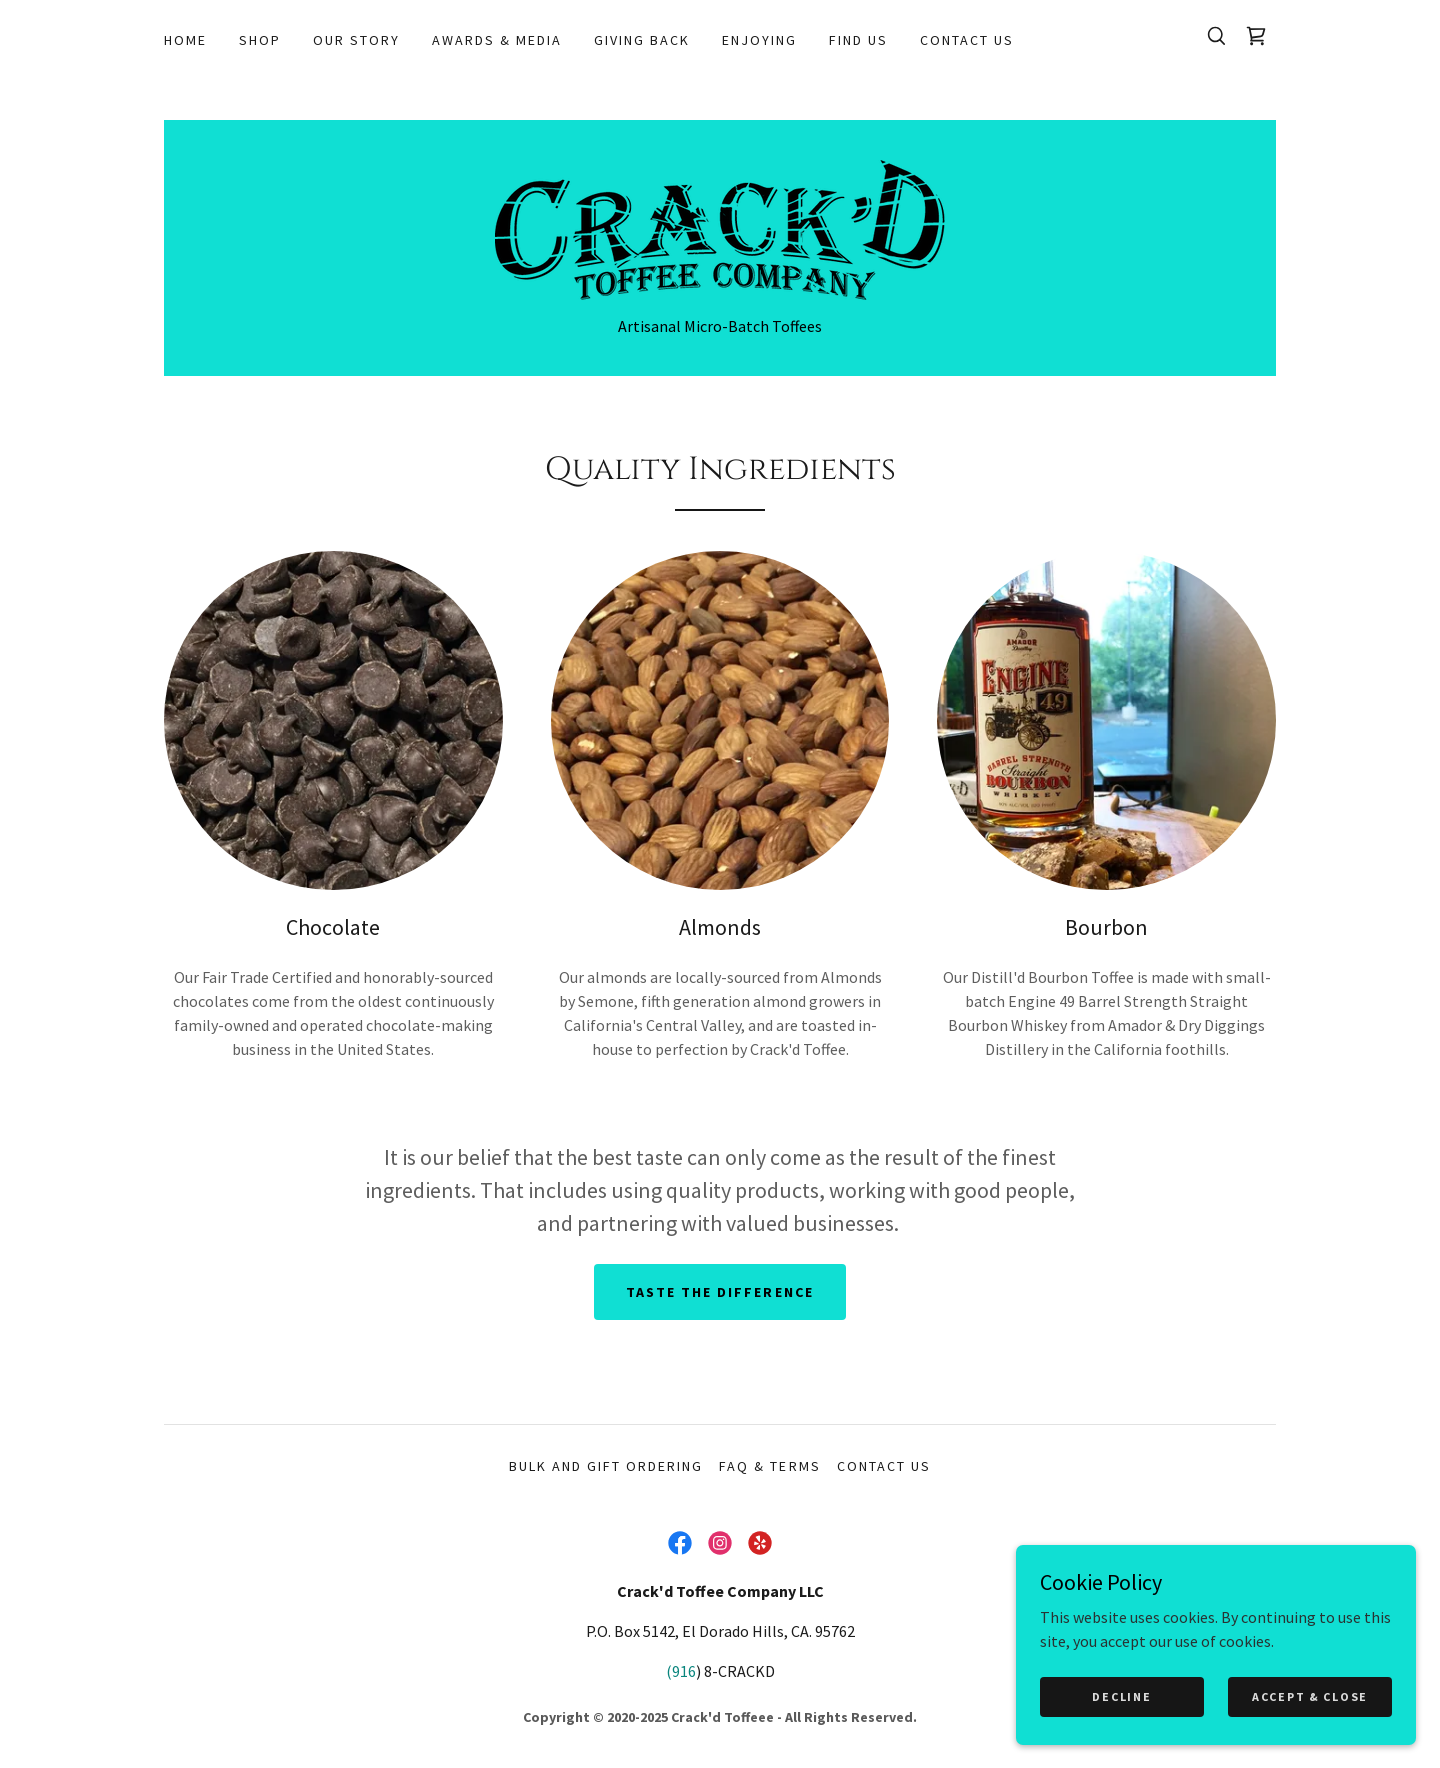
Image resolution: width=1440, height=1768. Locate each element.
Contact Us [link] (967, 40)
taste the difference (719, 1292)
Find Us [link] (858, 40)
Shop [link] (260, 40)
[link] (1256, 36)
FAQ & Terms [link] (769, 1466)
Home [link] (185, 40)
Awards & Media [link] (497, 40)
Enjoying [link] (759, 40)
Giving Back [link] (642, 40)
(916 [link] (681, 1671)
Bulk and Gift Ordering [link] (606, 1466)
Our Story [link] (356, 40)
